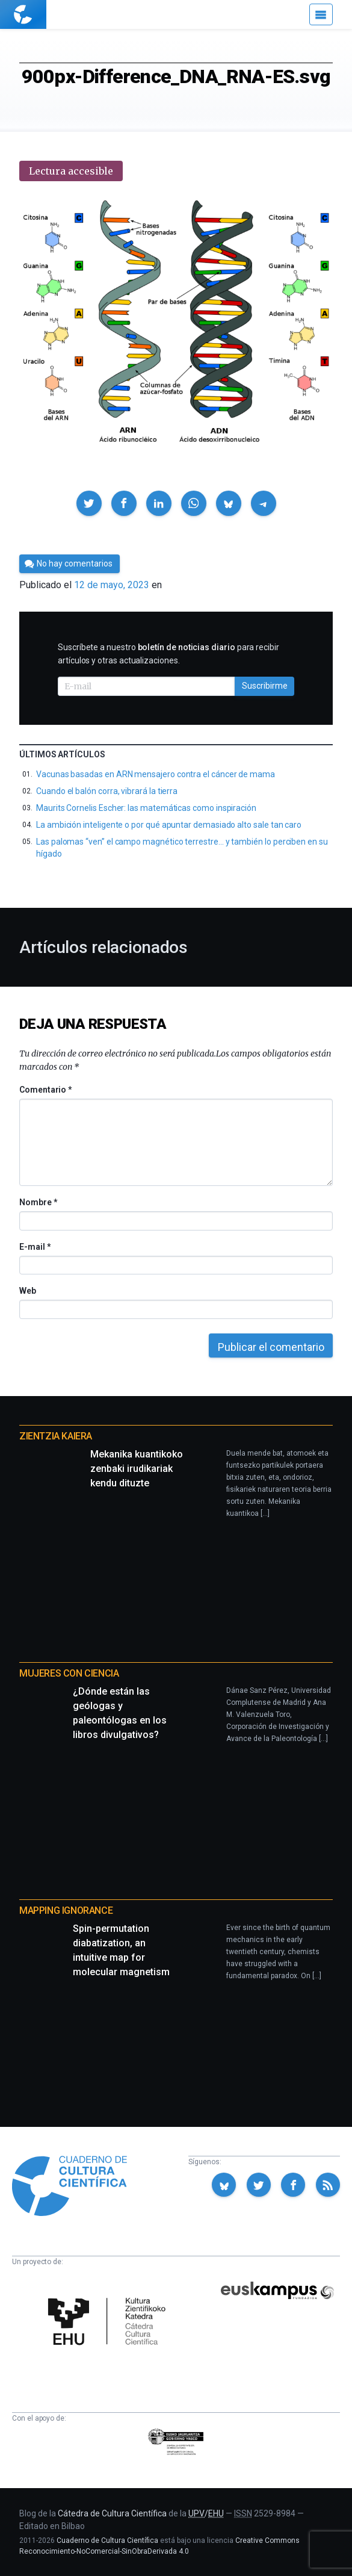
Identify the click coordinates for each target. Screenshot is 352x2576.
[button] (89, 503)
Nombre (38, 1202)
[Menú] (321, 14)
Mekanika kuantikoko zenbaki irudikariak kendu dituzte (136, 1468)
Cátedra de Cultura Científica (112, 2513)
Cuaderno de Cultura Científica (107, 2540)
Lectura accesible (71, 171)
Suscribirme (265, 686)
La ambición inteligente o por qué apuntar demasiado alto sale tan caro (168, 825)
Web (27, 1291)
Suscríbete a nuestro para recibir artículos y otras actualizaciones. (168, 653)
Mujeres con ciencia (69, 1673)
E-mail (34, 1247)
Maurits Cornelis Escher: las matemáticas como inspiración (146, 808)
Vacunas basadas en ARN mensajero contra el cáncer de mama (155, 774)
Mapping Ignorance (66, 1910)
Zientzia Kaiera (55, 1436)
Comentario (45, 1089)
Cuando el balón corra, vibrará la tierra (107, 791)
